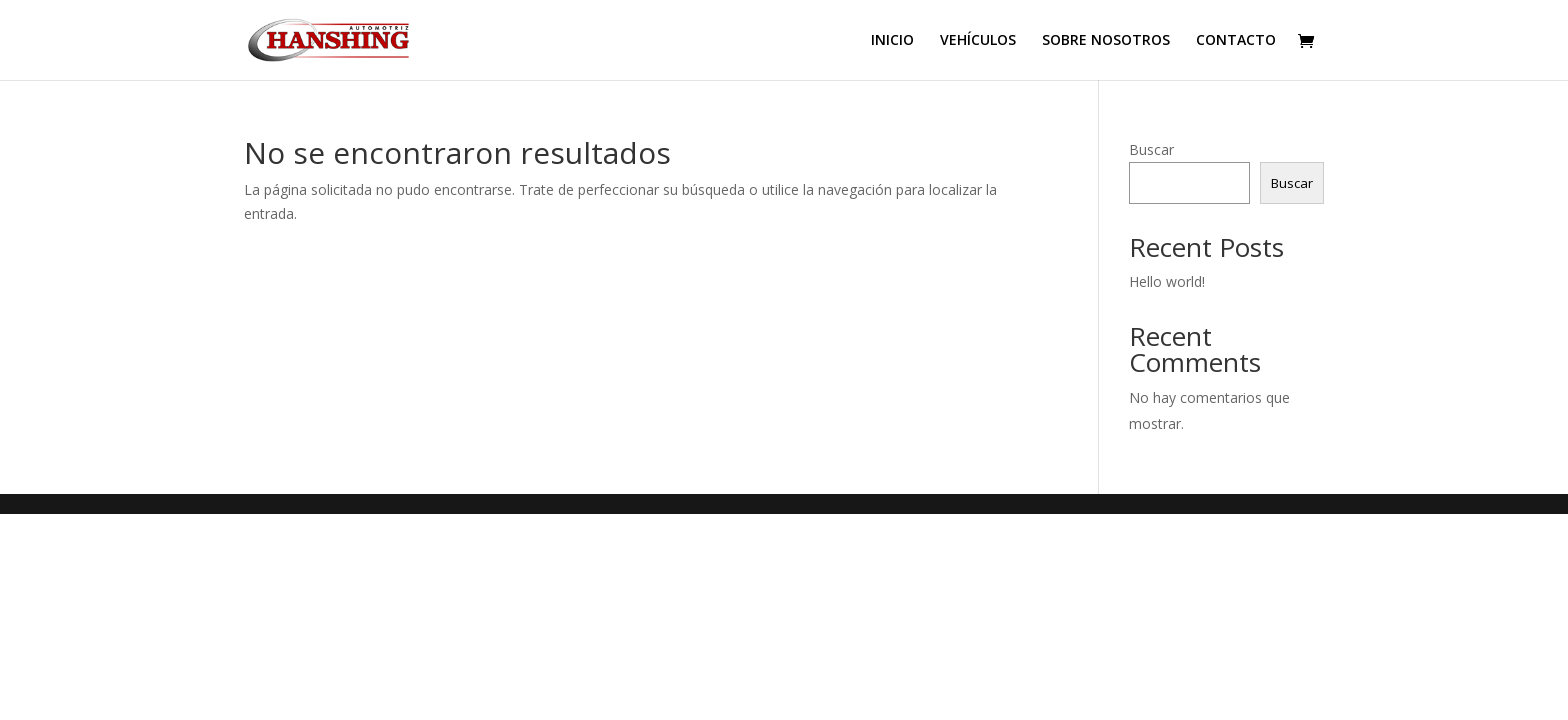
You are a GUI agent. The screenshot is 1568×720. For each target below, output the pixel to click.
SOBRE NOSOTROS (1106, 41)
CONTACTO (1236, 41)
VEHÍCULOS (978, 41)
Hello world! (1167, 281)
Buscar (1151, 149)
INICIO (892, 41)
